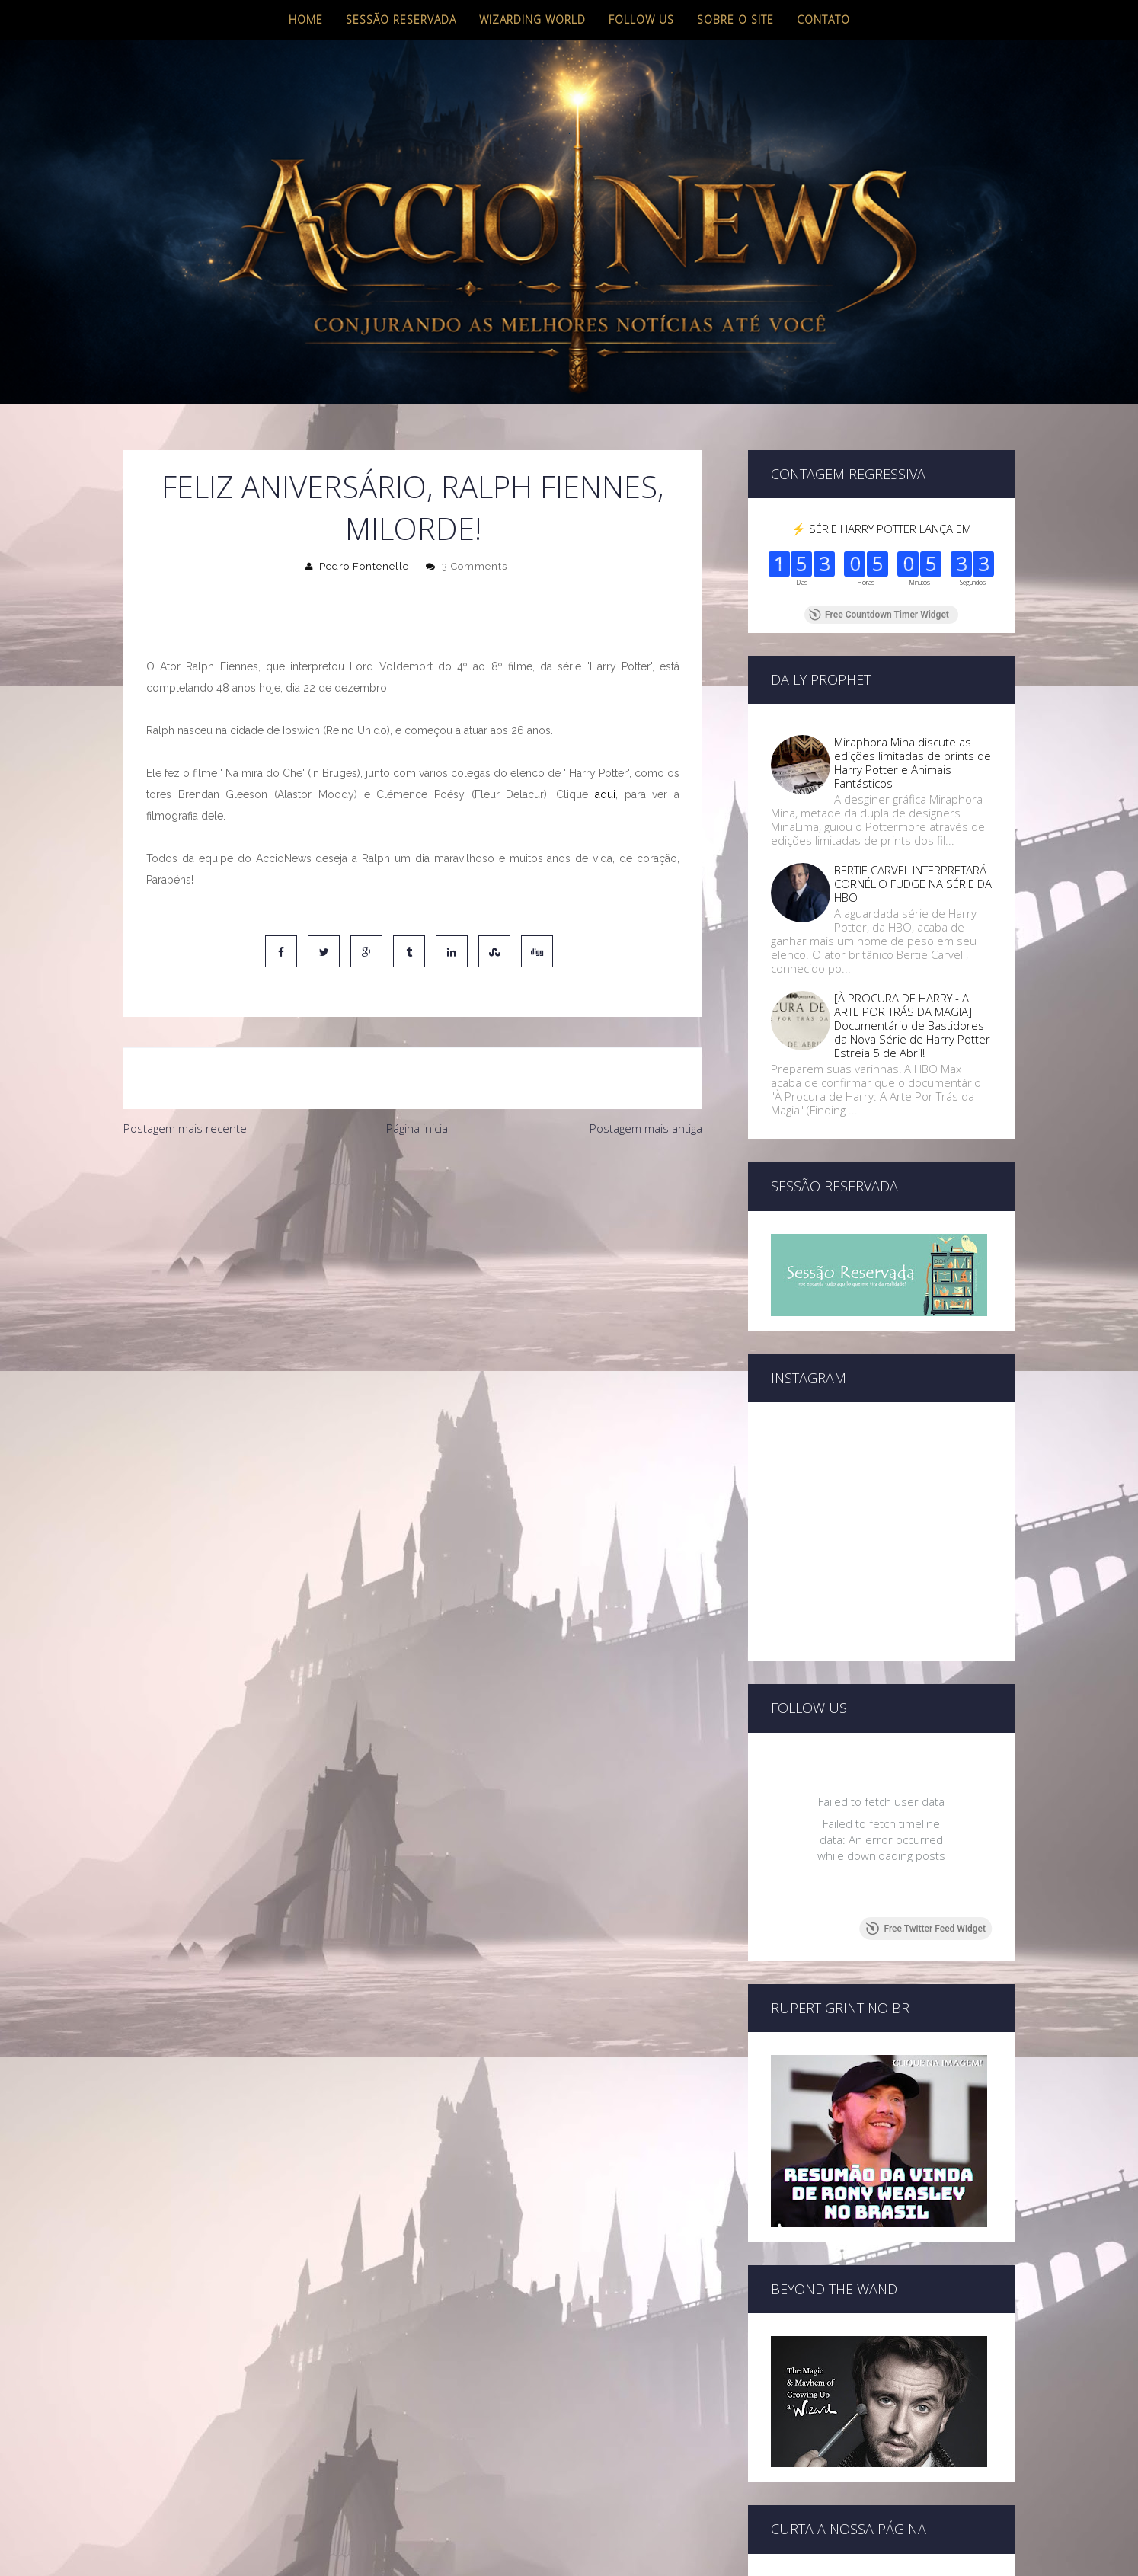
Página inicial (418, 1128)
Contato (823, 19)
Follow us (641, 19)
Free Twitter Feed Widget (926, 1928)
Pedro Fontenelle (364, 566)
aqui (605, 794)
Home (306, 19)
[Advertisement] (412, 1258)
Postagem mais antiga (646, 1128)
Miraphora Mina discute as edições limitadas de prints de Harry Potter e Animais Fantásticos (912, 762)
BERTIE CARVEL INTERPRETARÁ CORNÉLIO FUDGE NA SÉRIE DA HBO (913, 883)
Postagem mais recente (185, 1128)
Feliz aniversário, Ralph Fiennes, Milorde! (412, 507)
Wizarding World (532, 19)
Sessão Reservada (401, 19)
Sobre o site (735, 19)
